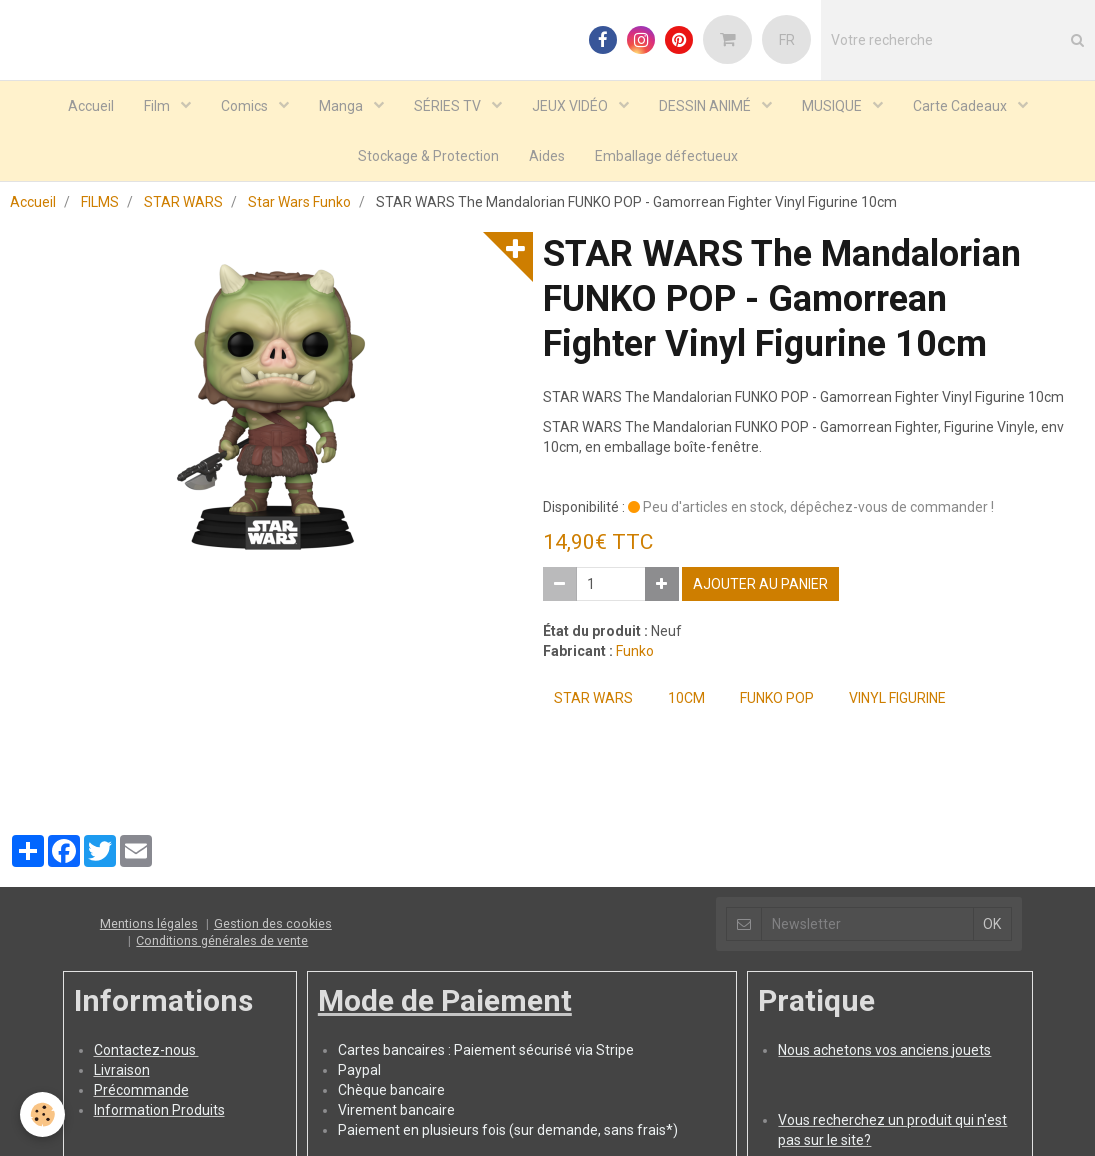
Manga (342, 106)
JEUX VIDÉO (571, 106)
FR (787, 40)
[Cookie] (42, 1114)
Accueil (91, 106)
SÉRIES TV (449, 106)
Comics (246, 106)
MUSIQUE (833, 106)
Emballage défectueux (666, 156)
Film (158, 106)
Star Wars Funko (299, 202)
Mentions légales (149, 923)
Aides (547, 156)
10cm (686, 698)
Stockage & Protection (428, 156)
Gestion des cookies (273, 923)
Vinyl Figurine (897, 698)
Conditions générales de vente (222, 940)
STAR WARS (183, 202)
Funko (635, 651)
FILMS (100, 202)
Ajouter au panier (760, 584)
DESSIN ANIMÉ (706, 106)
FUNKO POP (777, 698)
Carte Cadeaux (961, 106)
